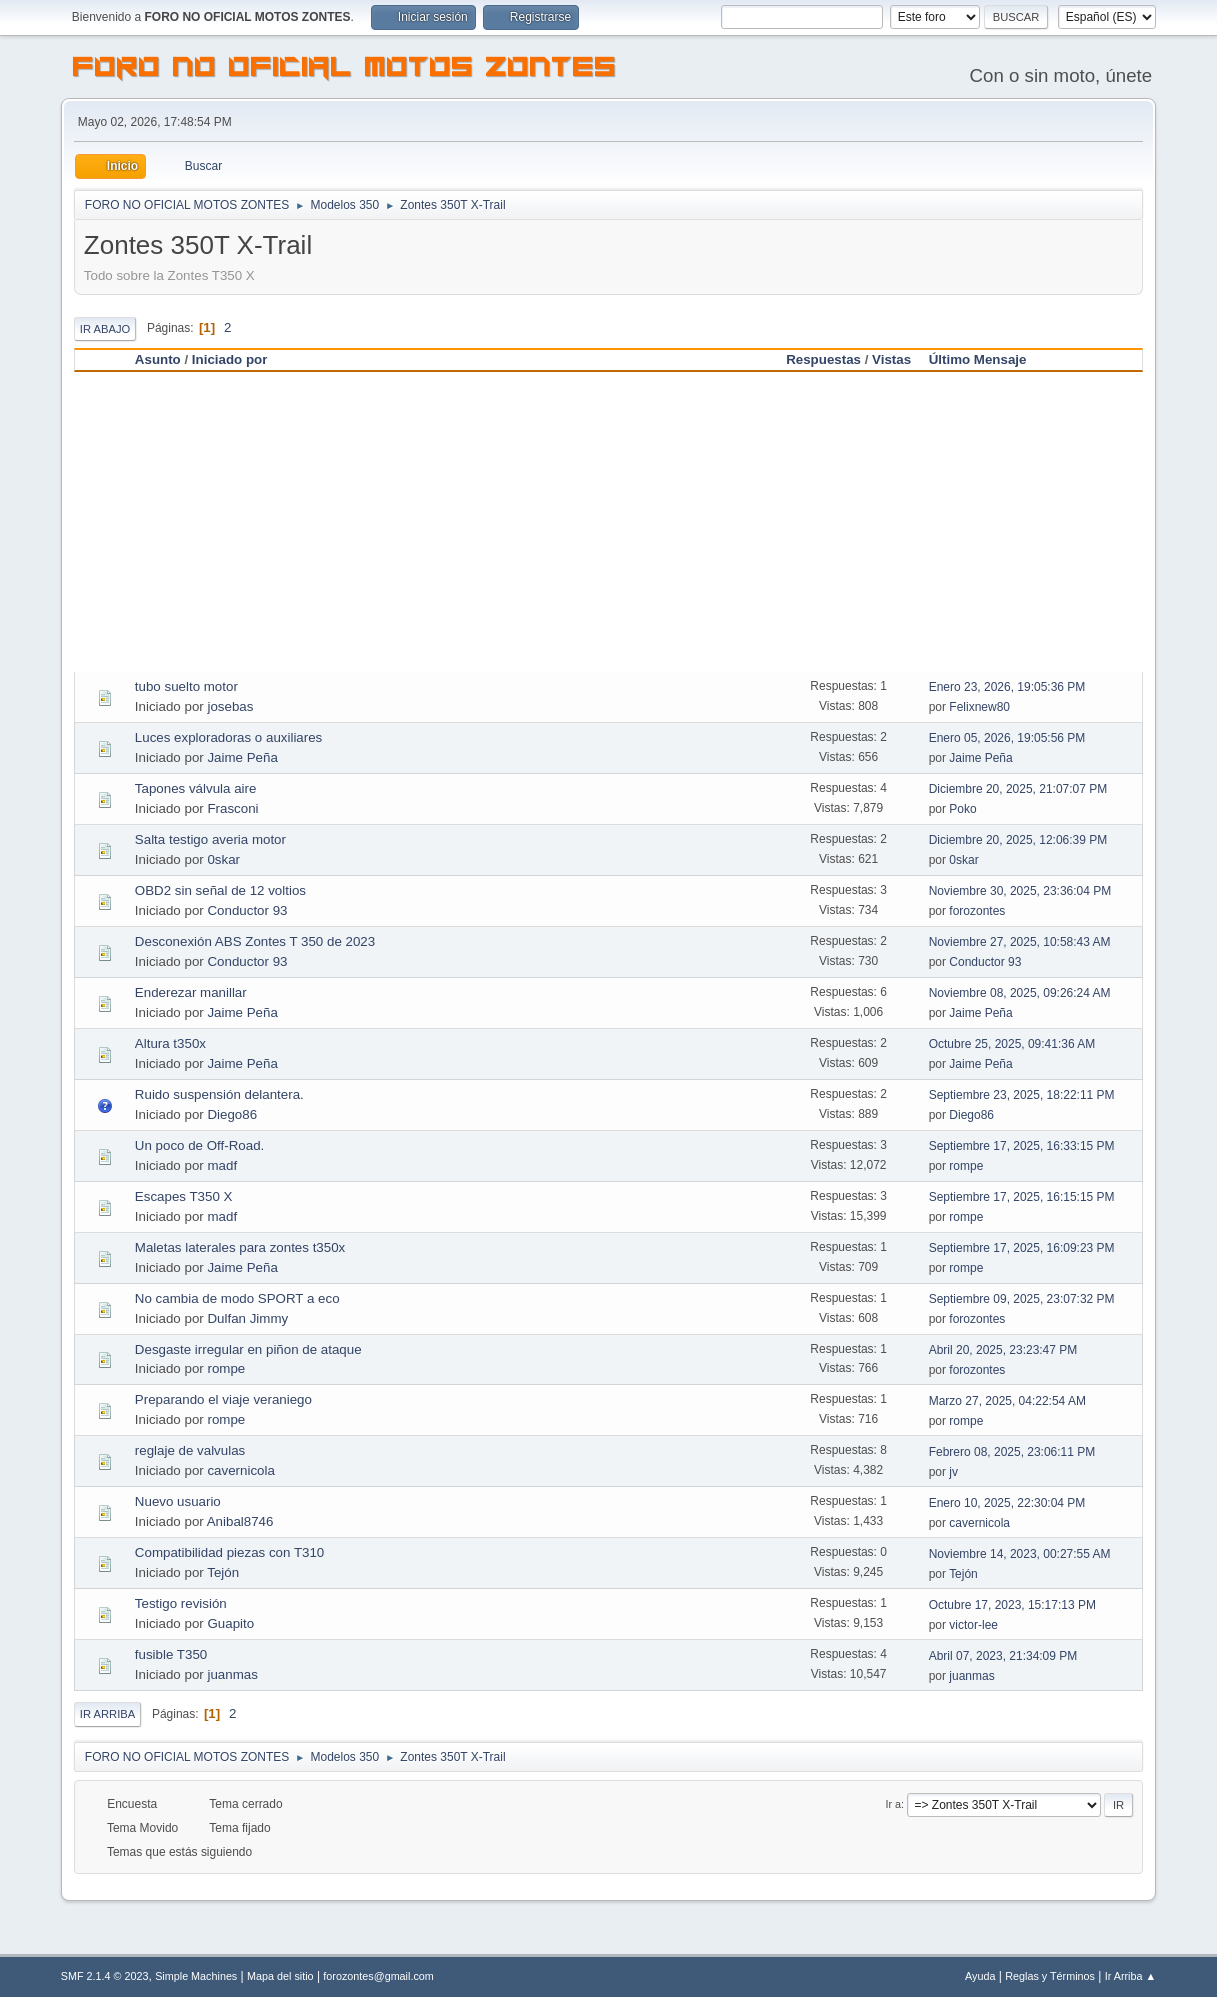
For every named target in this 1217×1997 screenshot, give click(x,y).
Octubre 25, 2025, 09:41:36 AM (1012, 1044)
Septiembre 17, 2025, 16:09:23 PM (1022, 1248)
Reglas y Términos (1050, 1976)
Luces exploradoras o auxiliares (228, 737)
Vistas (891, 359)
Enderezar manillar (191, 992)
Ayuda (980, 1976)
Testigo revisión (181, 1603)
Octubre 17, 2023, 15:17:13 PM (1012, 1605)
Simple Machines (196, 1976)
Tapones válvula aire (196, 788)
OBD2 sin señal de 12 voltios (220, 890)
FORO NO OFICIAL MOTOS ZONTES (345, 70)
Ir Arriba (107, 1714)
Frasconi (232, 808)
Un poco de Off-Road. (199, 1145)
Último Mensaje (987, 359)
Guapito (230, 1623)
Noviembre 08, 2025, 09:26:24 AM (1020, 993)
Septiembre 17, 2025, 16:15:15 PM (1022, 1197)
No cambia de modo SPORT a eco (237, 1298)
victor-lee (973, 1625)
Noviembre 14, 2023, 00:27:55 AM (1020, 1554)
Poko (962, 809)
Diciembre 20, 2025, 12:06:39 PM (1018, 840)
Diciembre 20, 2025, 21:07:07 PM (1018, 789)
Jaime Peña (242, 757)
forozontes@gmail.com (378, 1976)
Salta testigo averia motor (210, 839)
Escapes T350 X (184, 1196)
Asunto (158, 359)
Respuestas (823, 359)
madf (222, 1165)
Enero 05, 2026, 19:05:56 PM (1007, 738)
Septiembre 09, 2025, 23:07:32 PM (1022, 1299)
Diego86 (232, 1114)
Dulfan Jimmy (247, 1318)
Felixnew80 (979, 707)
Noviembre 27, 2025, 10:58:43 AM (1020, 942)
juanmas (232, 1674)
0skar (223, 859)
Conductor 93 (247, 910)
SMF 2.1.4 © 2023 (105, 1976)
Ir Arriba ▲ (1130, 1976)
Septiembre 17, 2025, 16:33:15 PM (1022, 1146)
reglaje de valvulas (190, 1450)
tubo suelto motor (186, 686)
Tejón (223, 1572)
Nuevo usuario (178, 1501)
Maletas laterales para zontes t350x (240, 1247)
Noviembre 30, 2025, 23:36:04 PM (1020, 891)
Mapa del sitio (280, 1976)
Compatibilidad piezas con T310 (229, 1552)
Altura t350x (170, 1043)
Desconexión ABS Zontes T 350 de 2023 (255, 941)
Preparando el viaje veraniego (223, 1399)
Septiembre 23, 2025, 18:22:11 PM (1022, 1095)
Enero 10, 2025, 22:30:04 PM (1007, 1503)
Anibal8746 (240, 1521)
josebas (230, 706)
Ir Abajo (105, 329)
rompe (966, 1166)
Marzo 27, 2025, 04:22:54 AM (1007, 1401)
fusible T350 (171, 1654)
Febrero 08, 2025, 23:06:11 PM (1012, 1452)
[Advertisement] (608, 522)
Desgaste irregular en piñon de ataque (248, 1349)
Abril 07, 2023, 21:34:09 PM (1003, 1656)
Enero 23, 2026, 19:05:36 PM (1007, 687)
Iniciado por (230, 359)
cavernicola (240, 1470)
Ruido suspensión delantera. (219, 1094)
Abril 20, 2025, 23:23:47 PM (1003, 1350)
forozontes (977, 911)
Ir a (894, 1804)
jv (953, 1472)
